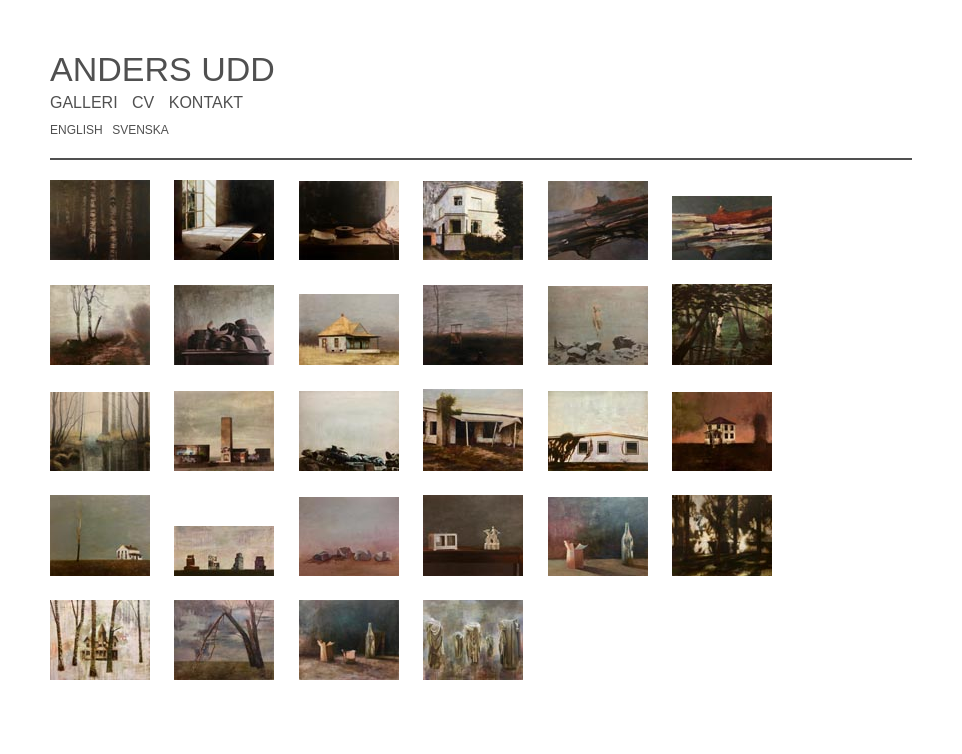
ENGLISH (76, 130)
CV (143, 102)
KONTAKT (206, 102)
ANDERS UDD (162, 69)
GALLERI (84, 102)
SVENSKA (140, 130)
